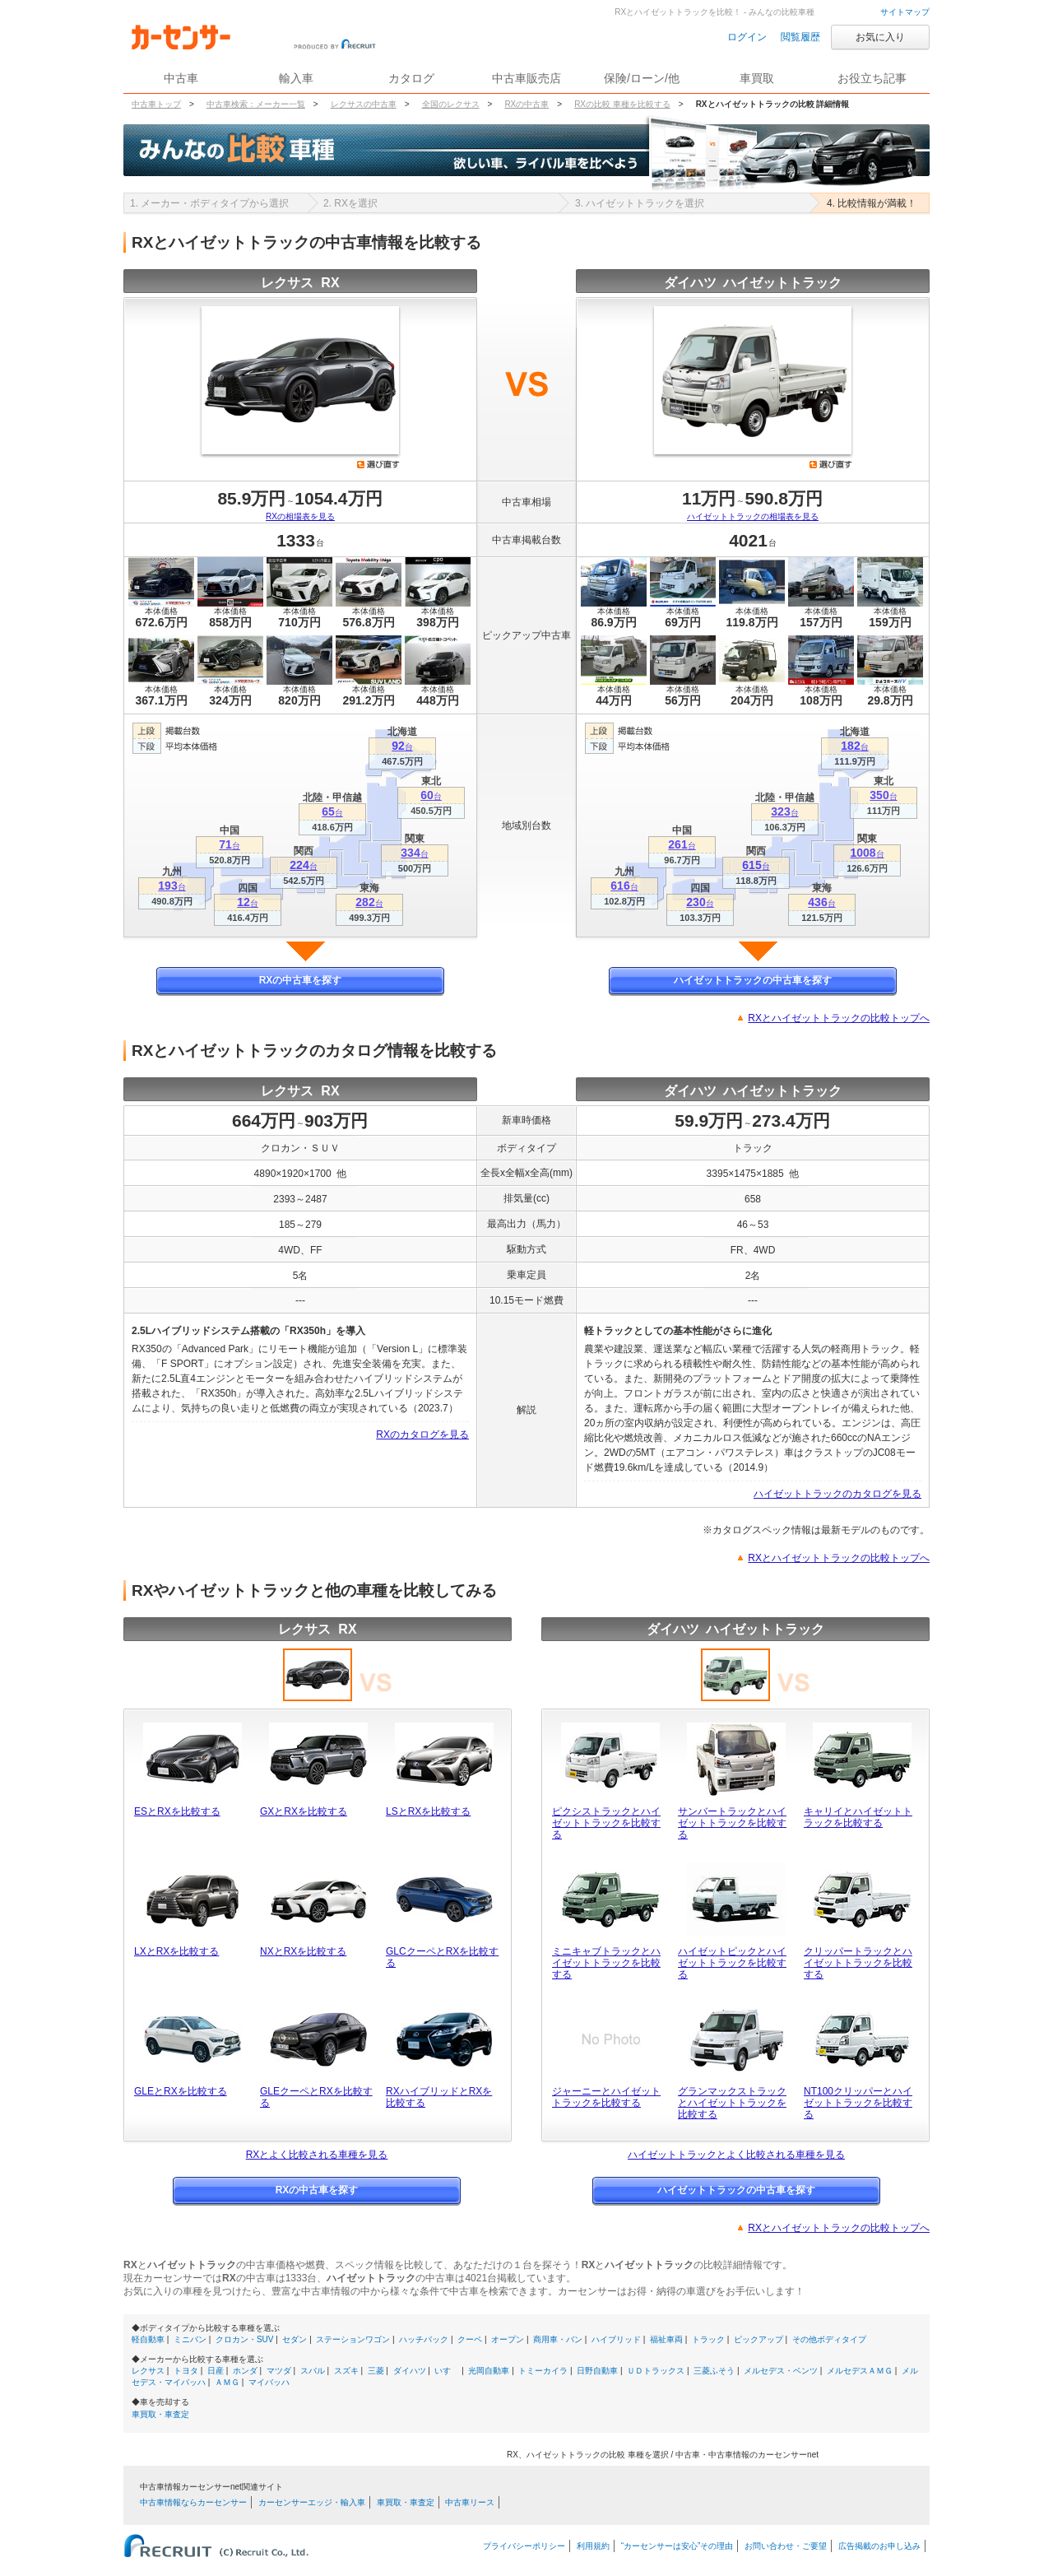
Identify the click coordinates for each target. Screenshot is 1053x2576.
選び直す (378, 464)
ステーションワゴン (353, 2339)
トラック (708, 2339)
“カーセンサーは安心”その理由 (677, 2545)
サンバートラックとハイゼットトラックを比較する (732, 1823)
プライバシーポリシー (524, 2545)
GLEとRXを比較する (180, 2091)
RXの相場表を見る (300, 516)
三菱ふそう (714, 2370)
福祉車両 (666, 2339)
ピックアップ (758, 2339)
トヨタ (186, 2370)
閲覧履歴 (800, 37)
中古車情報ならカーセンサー (193, 2502)
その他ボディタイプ (829, 2339)
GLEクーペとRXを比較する (316, 2097)
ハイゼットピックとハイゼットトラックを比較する (732, 1963)
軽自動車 (148, 2339)
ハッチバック (423, 2339)
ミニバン (190, 2339)
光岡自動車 (488, 2370)
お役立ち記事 (872, 78)
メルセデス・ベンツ (781, 2370)
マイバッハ (269, 2382)
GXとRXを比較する (303, 1811)
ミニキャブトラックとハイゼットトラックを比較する (606, 1963)
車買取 (757, 78)
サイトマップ (905, 11)
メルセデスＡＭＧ (860, 2370)
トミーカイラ (543, 2370)
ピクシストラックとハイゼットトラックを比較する (606, 1823)
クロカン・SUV (245, 2339)
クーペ (469, 2339)
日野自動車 (597, 2370)
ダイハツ (409, 2370)
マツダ (279, 2370)
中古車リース (469, 2502)
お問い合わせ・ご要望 (786, 2545)
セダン (294, 2339)
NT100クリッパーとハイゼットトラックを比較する (858, 2102)
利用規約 (593, 2545)
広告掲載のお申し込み (879, 2545)
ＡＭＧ (227, 2382)
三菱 (376, 2370)
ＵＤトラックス (655, 2370)
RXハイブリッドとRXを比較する (439, 2097)
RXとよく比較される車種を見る (317, 2154)
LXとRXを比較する (176, 1951)
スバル (312, 2370)
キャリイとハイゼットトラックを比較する (858, 1817)
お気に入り (880, 37)
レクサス (148, 2370)
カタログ (411, 78)
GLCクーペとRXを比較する (442, 1957)
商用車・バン (557, 2339)
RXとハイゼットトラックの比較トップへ (839, 1018)
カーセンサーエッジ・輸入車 (311, 2502)
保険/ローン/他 (642, 78)
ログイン (747, 37)
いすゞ (446, 2370)
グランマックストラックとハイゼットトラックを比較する (732, 2102)
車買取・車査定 (160, 2414)
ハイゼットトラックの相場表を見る (753, 516)
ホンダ (245, 2370)
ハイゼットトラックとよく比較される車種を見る (736, 2154)
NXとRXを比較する (303, 1951)
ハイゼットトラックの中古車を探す (753, 980)
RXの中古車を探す (300, 980)
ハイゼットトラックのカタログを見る (837, 1494)
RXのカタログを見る (422, 1434)
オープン (507, 2339)
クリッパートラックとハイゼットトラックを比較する (858, 1963)
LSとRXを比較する (428, 1811)
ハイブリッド (616, 2339)
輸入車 (296, 78)
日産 (215, 2370)
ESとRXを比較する (177, 1811)
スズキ (346, 2370)
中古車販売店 (526, 78)
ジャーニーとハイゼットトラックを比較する (606, 2097)
